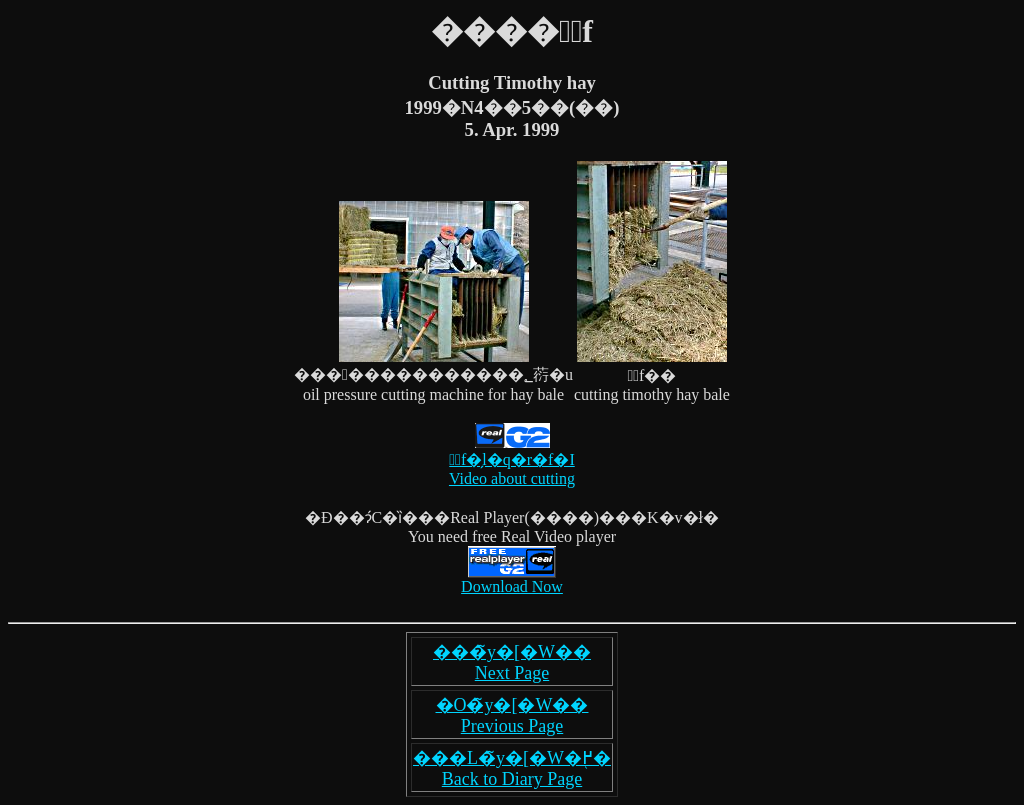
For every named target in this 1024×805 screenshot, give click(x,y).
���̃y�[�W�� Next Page (512, 662)
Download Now (512, 586)
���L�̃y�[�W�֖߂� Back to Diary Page (512, 768)
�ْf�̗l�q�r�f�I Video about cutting (512, 460)
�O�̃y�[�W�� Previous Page (512, 715)
